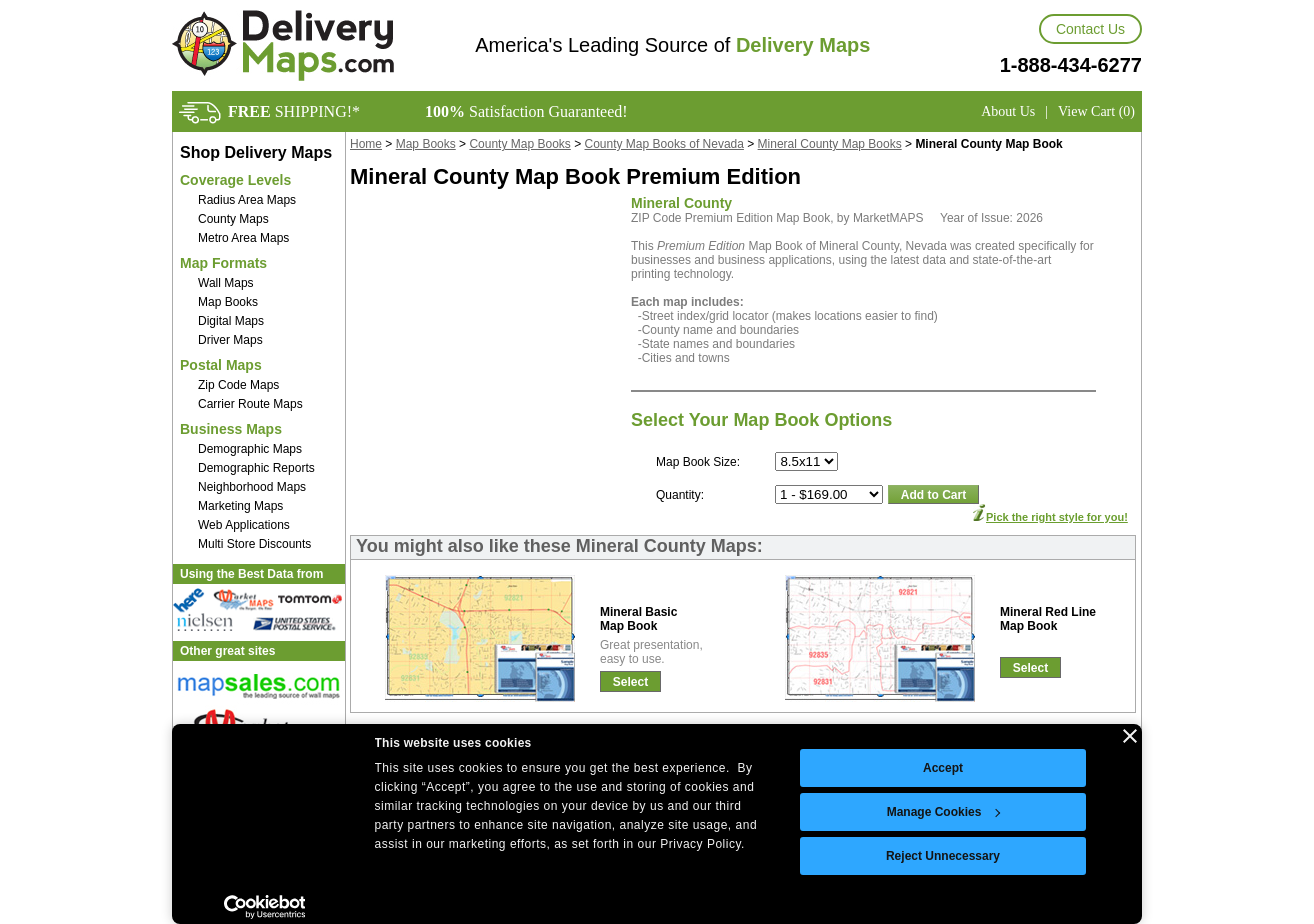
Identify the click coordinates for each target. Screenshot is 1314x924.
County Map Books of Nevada (664, 144)
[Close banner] (1130, 736)
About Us (1008, 111)
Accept (943, 768)
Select (630, 682)
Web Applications (244, 525)
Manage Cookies (944, 812)
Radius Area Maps (247, 200)
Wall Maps (226, 283)
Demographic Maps (250, 449)
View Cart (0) (1096, 111)
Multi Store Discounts (254, 544)
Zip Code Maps (238, 385)
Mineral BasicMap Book (638, 619)
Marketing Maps (240, 506)
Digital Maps (231, 321)
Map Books (228, 302)
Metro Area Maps (243, 238)
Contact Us (1090, 29)
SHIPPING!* (294, 111)
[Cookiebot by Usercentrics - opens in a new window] (264, 907)
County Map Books (519, 144)
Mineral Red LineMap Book (1048, 619)
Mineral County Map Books (830, 144)
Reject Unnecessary (943, 856)
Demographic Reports (256, 468)
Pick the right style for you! (1057, 517)
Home (366, 144)
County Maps (233, 219)
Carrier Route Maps (250, 404)
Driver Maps (230, 340)
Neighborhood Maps (252, 487)
